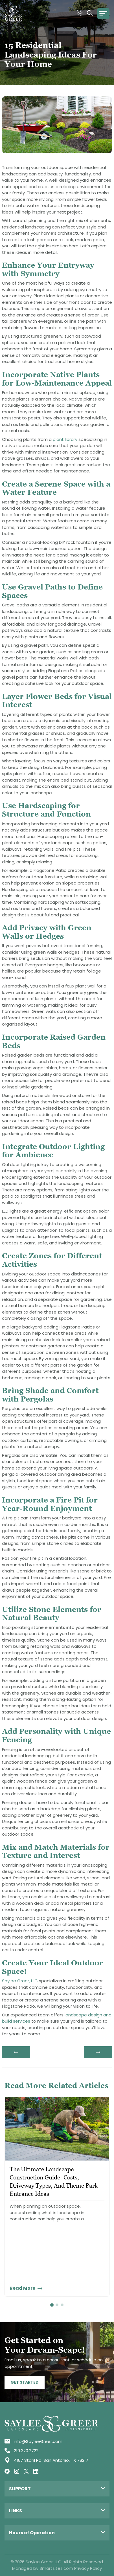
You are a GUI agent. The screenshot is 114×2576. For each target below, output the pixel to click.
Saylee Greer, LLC (20, 1981)
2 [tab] (57, 2305)
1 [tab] (52, 2305)
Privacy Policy (88, 2568)
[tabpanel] (57, 2197)
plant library (65, 439)
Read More (26, 2288)
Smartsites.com (56, 2568)
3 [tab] (62, 2305)
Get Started (24, 2382)
